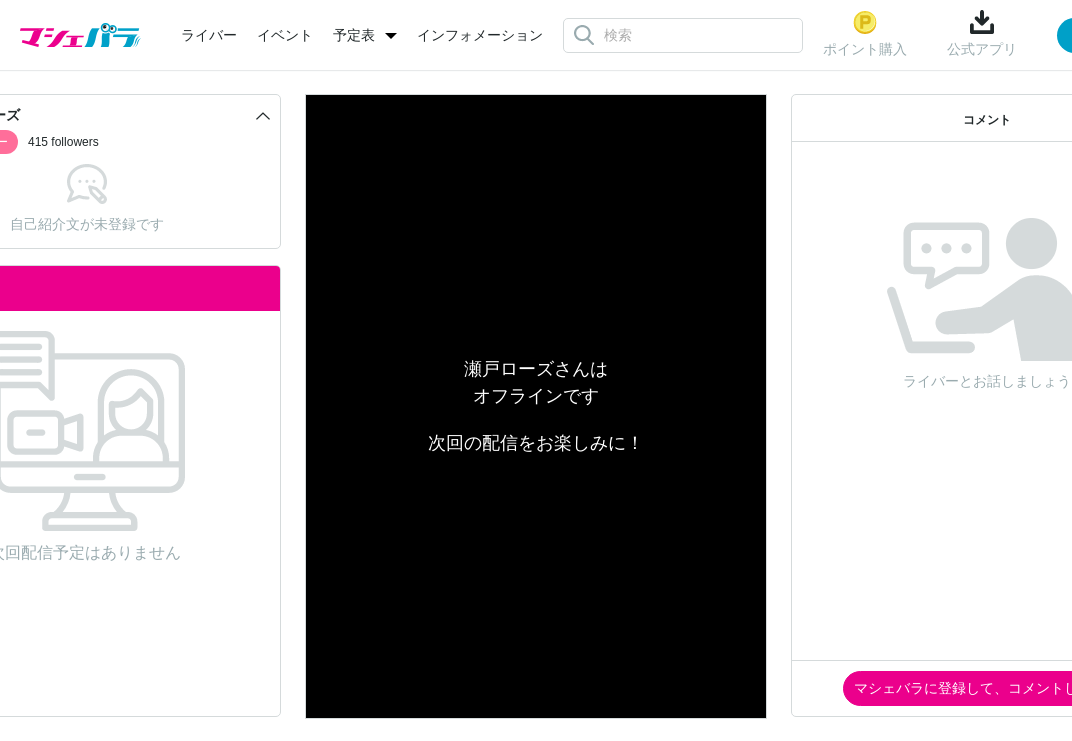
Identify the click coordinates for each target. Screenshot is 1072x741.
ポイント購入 (865, 33)
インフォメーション (480, 35)
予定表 (354, 35)
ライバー (209, 35)
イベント (285, 35)
